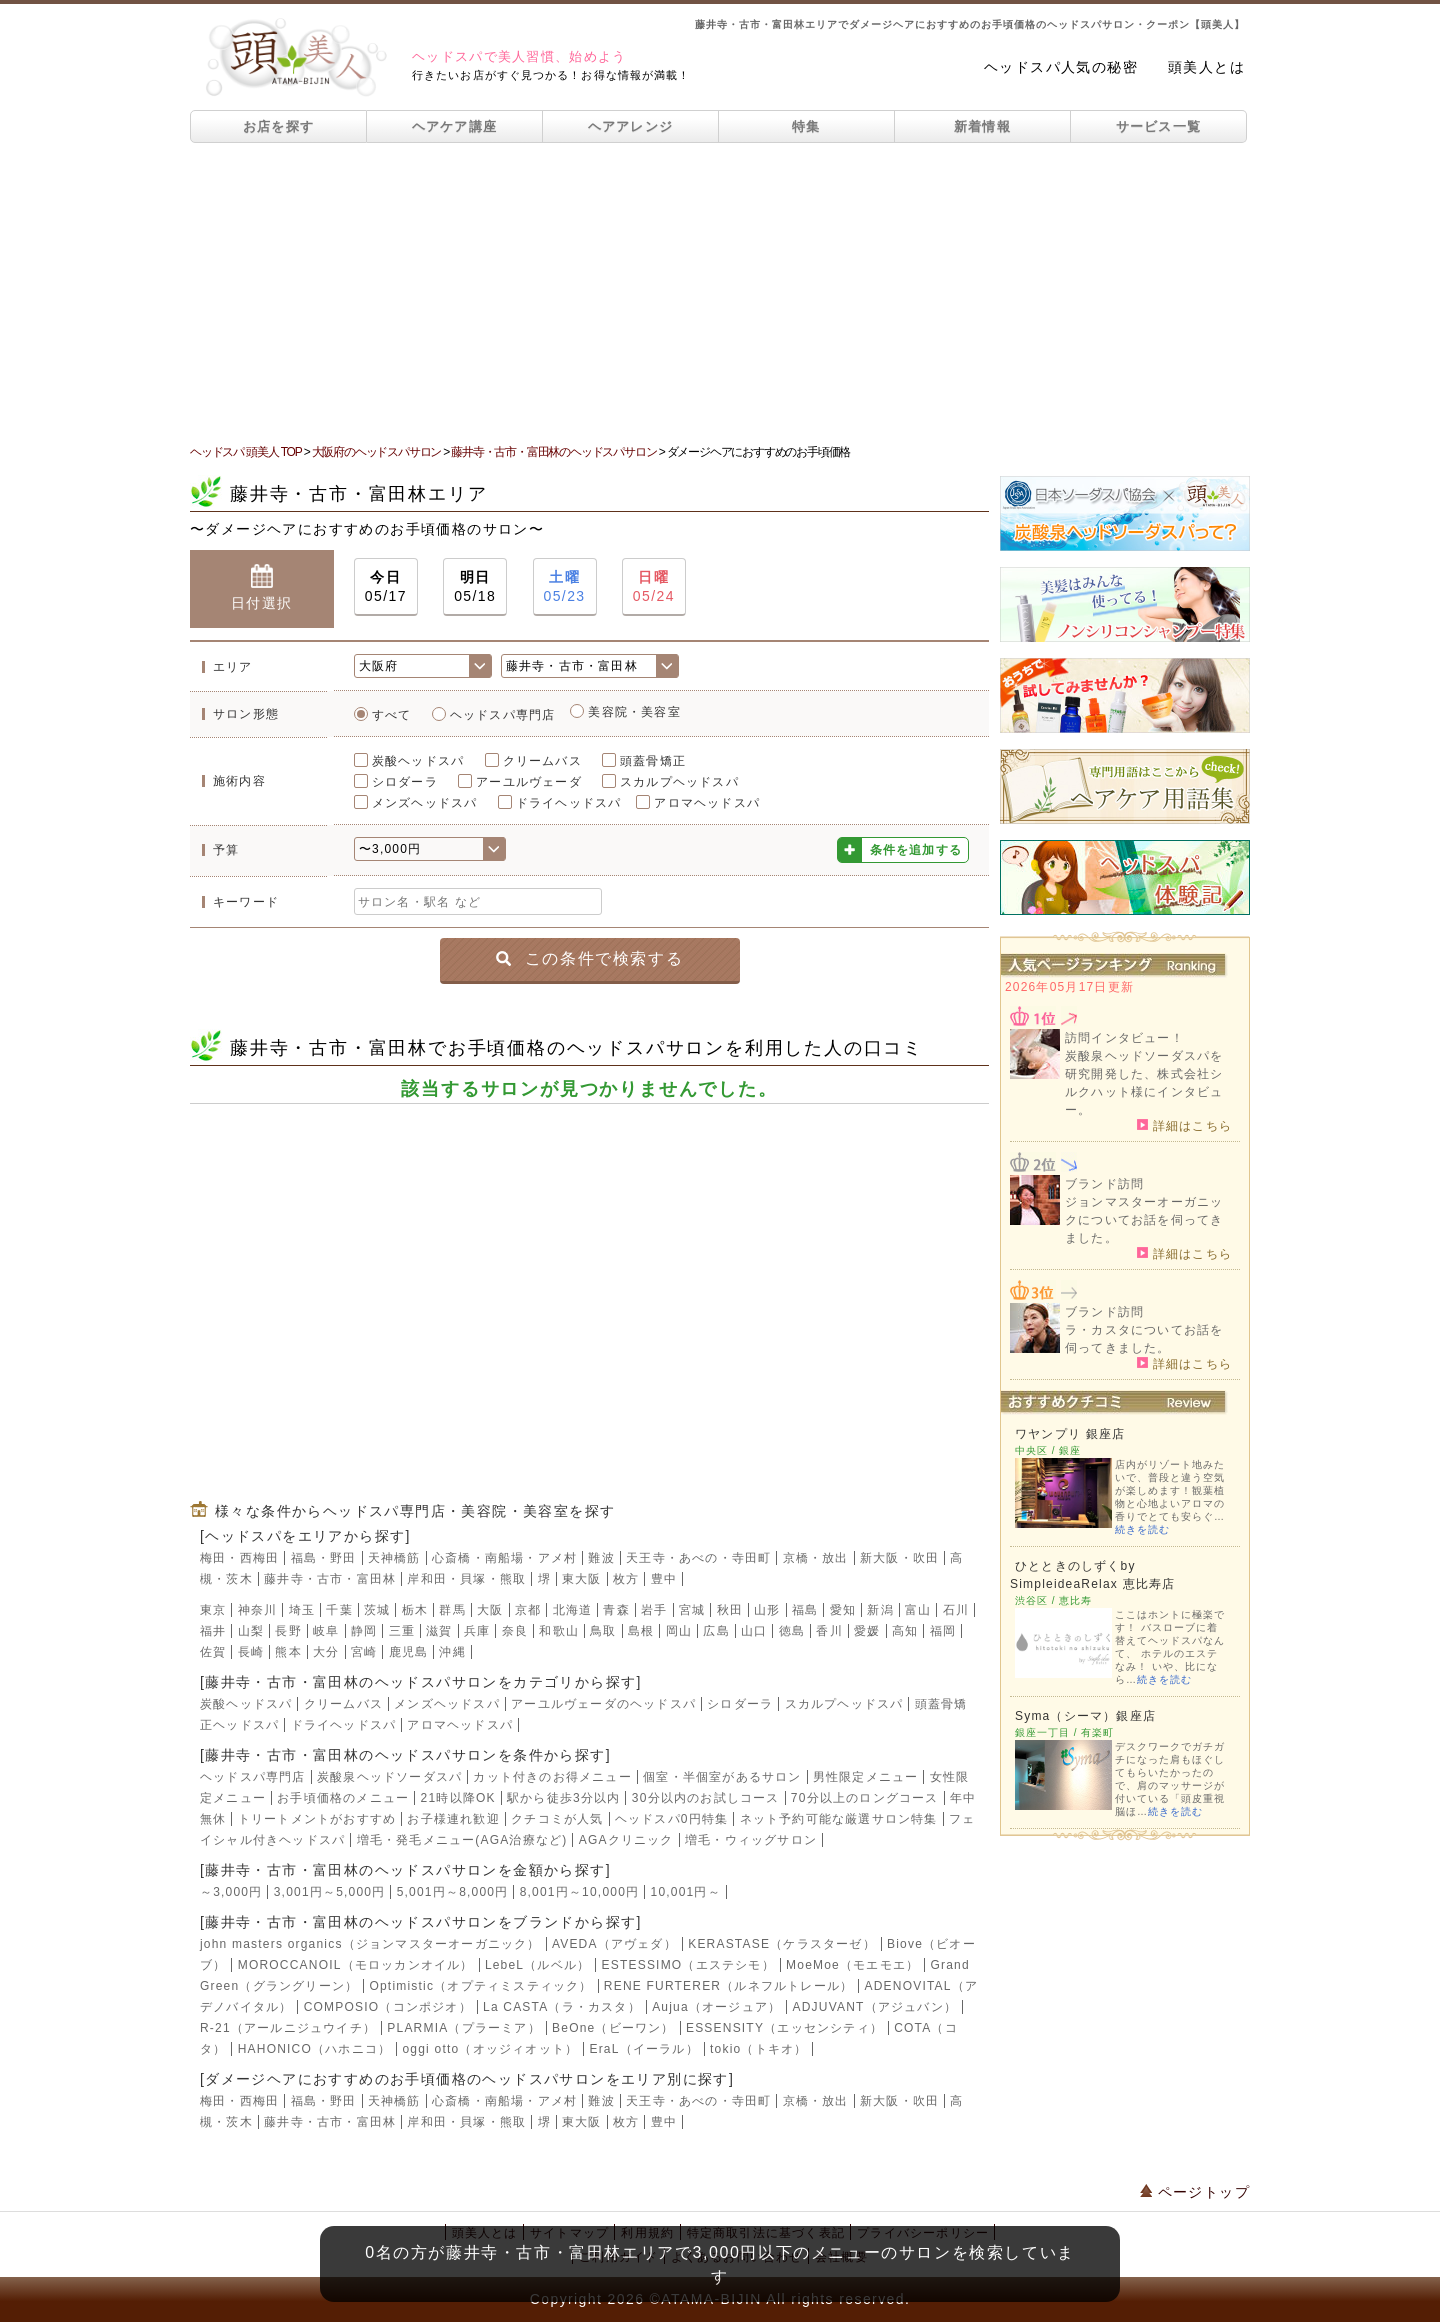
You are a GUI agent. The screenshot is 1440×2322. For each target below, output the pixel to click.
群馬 (452, 1610)
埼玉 (302, 1610)
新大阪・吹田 (899, 1558)
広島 (716, 1631)
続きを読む (1142, 1529)
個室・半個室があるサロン (722, 1777)
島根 (641, 1631)
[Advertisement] (720, 293)
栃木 (415, 1610)
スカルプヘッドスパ (679, 782)
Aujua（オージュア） (716, 2007)
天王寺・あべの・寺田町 (698, 1558)
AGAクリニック (626, 1840)
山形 (767, 1610)
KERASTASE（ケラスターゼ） (782, 1944)
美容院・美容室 (634, 712)
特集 (806, 126)
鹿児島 (409, 1652)
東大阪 (582, 1579)
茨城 (377, 1610)
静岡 (364, 1631)
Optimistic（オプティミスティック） (480, 1986)
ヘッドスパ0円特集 (671, 1819)
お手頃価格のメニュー (343, 1798)
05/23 (565, 585)
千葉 (339, 1610)
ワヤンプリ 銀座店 (1070, 1434)
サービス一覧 (1159, 126)
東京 (213, 1610)
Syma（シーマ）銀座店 (1085, 1716)
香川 (829, 1631)
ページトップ (1195, 2192)
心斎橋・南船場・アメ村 (504, 1558)
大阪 (490, 1610)
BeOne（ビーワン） (613, 2028)
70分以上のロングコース (865, 1798)
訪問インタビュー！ (1124, 1038)
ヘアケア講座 (455, 126)
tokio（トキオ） (758, 2049)
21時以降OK (458, 1798)
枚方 (626, 1579)
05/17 (386, 585)
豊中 (664, 1579)
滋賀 (439, 1631)
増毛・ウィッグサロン (751, 1840)
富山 (918, 1610)
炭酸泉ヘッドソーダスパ (389, 1777)
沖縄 (452, 1652)
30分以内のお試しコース (706, 1798)
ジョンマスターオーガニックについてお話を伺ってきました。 (1144, 1220)
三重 (402, 1631)
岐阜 (326, 1631)
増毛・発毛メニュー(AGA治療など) (462, 1840)
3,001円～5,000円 (330, 1892)
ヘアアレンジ (631, 126)
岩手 (654, 1610)
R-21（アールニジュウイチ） (288, 2028)
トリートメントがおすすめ (317, 1819)
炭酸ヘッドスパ (418, 761)
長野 (288, 1631)
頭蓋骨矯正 (653, 761)
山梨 (251, 1631)
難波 (601, 1558)
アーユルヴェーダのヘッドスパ (603, 1704)
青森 (616, 1610)
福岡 (943, 1631)
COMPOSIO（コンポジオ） (388, 2007)
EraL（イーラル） (643, 2049)
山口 (754, 1631)
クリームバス (542, 761)
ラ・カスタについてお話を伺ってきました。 (1144, 1339)
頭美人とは (1206, 67)
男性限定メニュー (866, 1777)
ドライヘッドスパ (569, 803)
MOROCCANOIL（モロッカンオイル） (356, 1965)
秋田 (730, 1610)
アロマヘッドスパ (707, 803)
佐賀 (213, 1652)
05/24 (654, 585)
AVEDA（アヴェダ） (614, 1944)
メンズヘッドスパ (425, 803)
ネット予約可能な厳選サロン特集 (839, 1819)
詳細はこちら (1184, 1125)
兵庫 (477, 1631)
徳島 (792, 1631)
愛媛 (867, 1631)
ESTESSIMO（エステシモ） (688, 1965)
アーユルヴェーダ (529, 782)
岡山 (679, 1631)
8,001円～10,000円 (580, 1892)
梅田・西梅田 (239, 1558)
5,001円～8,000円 (453, 1892)
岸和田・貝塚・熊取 (466, 1579)
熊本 (288, 1652)
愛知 (843, 1610)
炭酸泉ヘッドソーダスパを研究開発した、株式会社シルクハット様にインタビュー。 (1144, 1083)
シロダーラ (405, 782)
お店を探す (279, 126)
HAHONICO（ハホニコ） (314, 2049)
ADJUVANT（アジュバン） (875, 2007)
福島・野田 (324, 1558)
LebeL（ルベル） (537, 1965)
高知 (905, 1631)
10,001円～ (686, 1892)
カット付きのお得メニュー (552, 1777)
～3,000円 (231, 1892)
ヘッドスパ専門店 (503, 715)
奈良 (515, 1631)
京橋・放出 (816, 1558)
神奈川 (258, 1610)
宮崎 (364, 1652)
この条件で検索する (589, 958)
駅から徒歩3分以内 (563, 1798)
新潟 (880, 1610)
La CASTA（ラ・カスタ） (562, 2007)
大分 (326, 1652)
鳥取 (603, 1631)
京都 (528, 1610)
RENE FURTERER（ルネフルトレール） (728, 1986)
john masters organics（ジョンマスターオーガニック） (370, 1944)
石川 (956, 1610)
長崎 (251, 1652)
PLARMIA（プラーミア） (463, 2028)
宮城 (692, 1610)
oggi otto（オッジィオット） (490, 2049)
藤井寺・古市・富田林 (330, 1579)
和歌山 (559, 1631)
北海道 (573, 1610)
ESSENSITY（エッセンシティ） (784, 2028)
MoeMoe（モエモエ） (852, 1965)
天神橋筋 (394, 1558)
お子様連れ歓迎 (453, 1819)
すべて (392, 715)
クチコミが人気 (557, 1819)
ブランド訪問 (1104, 1184)
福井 (213, 1631)
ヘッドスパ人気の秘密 (1061, 67)
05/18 (475, 585)
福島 (805, 1610)
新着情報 (982, 126)
